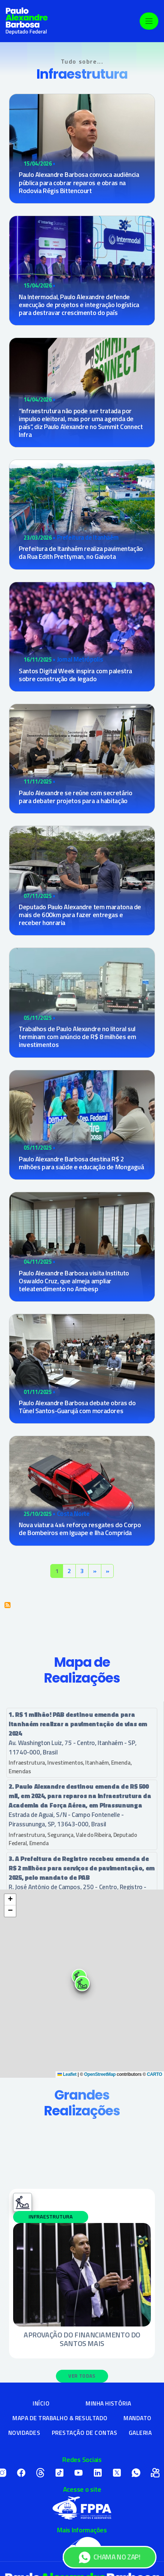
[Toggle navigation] (149, 21)
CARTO (154, 2074)
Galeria (140, 2432)
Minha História (108, 2403)
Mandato (137, 2417)
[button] (82, 1983)
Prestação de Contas (84, 2432)
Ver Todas (82, 2376)
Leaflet (67, 2074)
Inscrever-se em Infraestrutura (8, 1605)
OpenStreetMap (100, 2074)
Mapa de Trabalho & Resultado (59, 2417)
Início (41, 2403)
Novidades (24, 2432)
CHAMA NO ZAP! (109, 2557)
